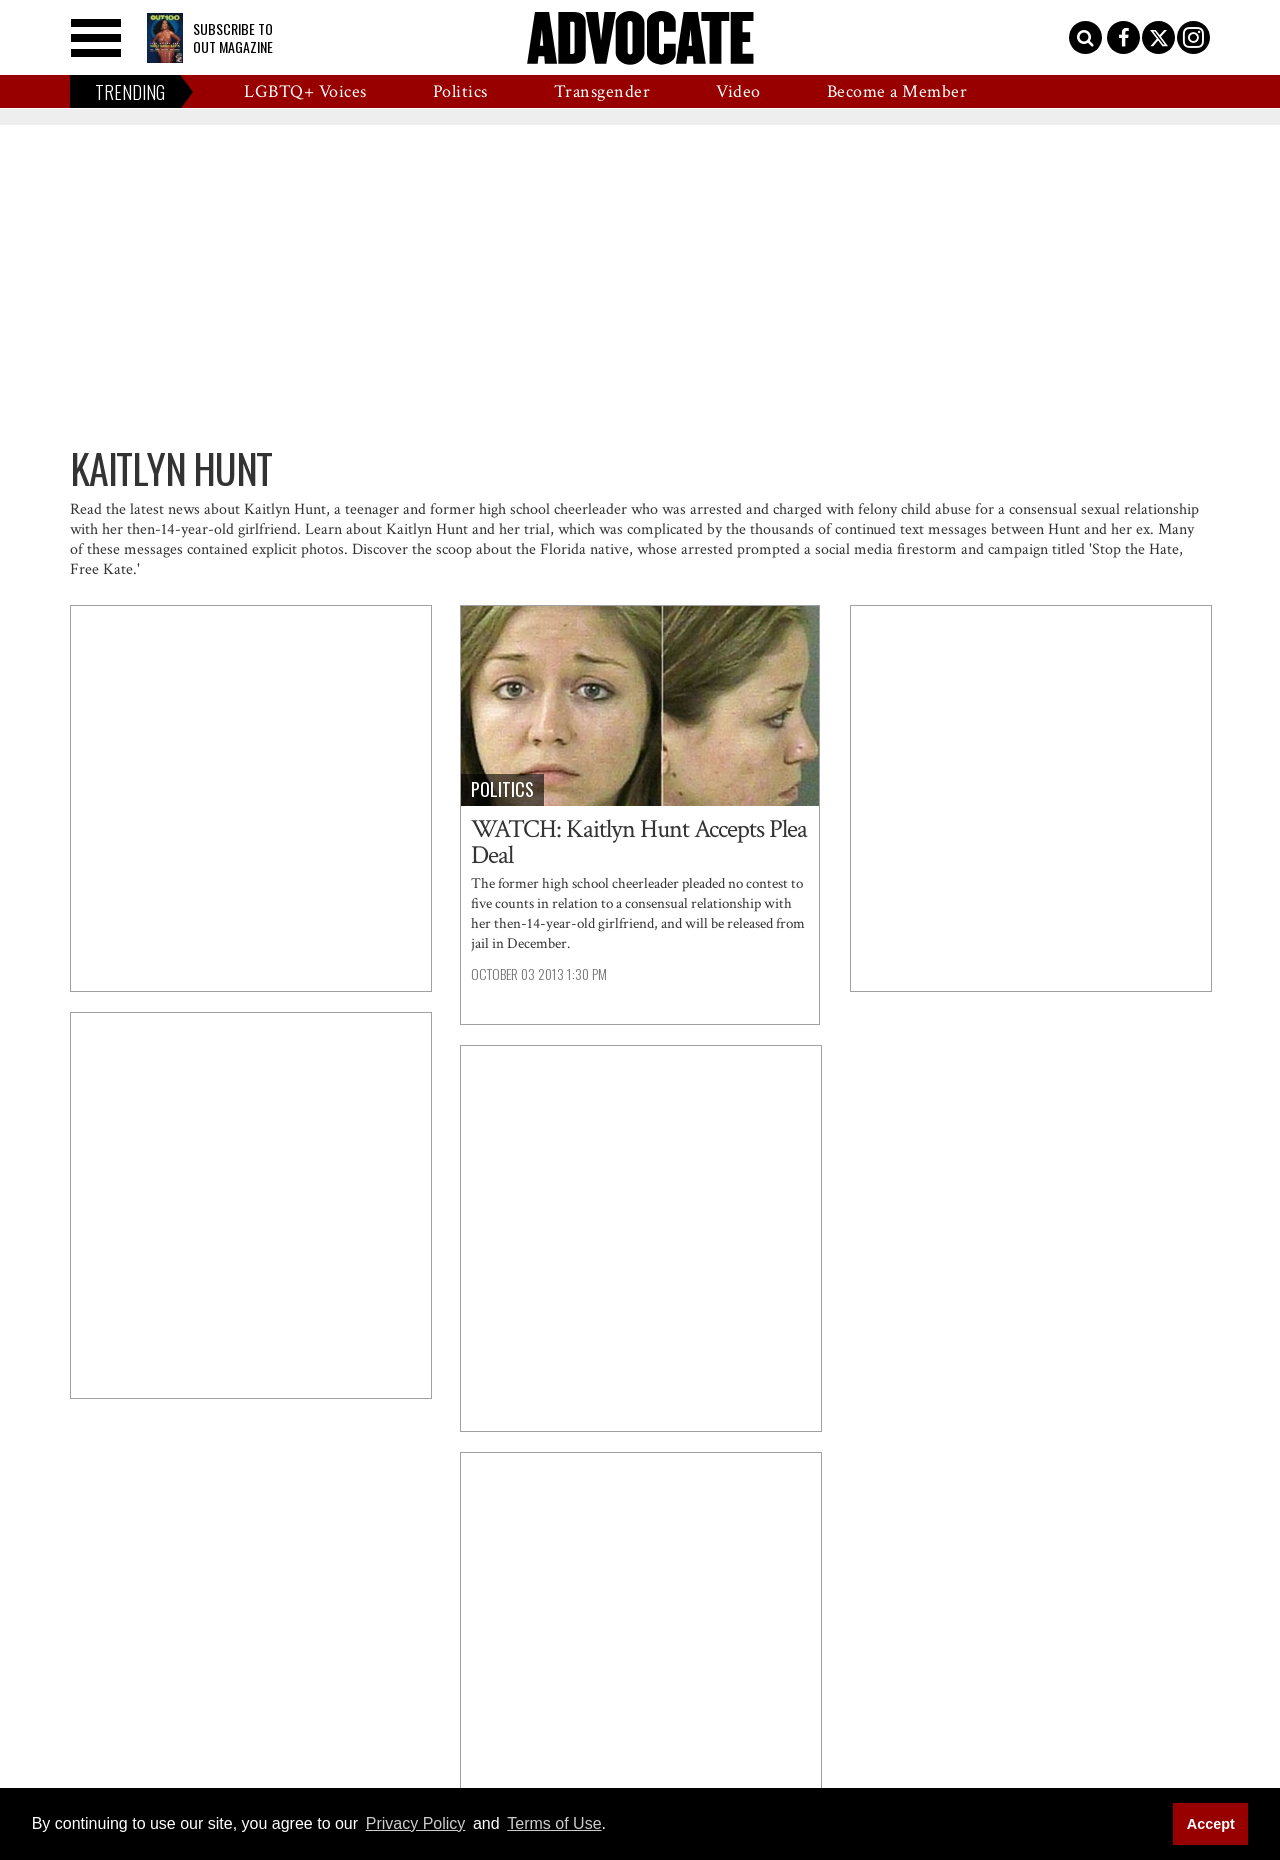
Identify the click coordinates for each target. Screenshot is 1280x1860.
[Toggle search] (1085, 37)
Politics (460, 91)
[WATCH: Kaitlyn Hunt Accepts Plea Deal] (640, 706)
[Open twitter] (1158, 37)
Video (738, 91)
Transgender (602, 91)
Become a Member (897, 91)
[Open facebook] (1123, 37)
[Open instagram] (1193, 37)
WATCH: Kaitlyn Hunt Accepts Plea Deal (639, 842)
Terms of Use (554, 1823)
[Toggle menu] (96, 38)
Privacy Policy (416, 1823)
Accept (1211, 1824)
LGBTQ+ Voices (305, 91)
